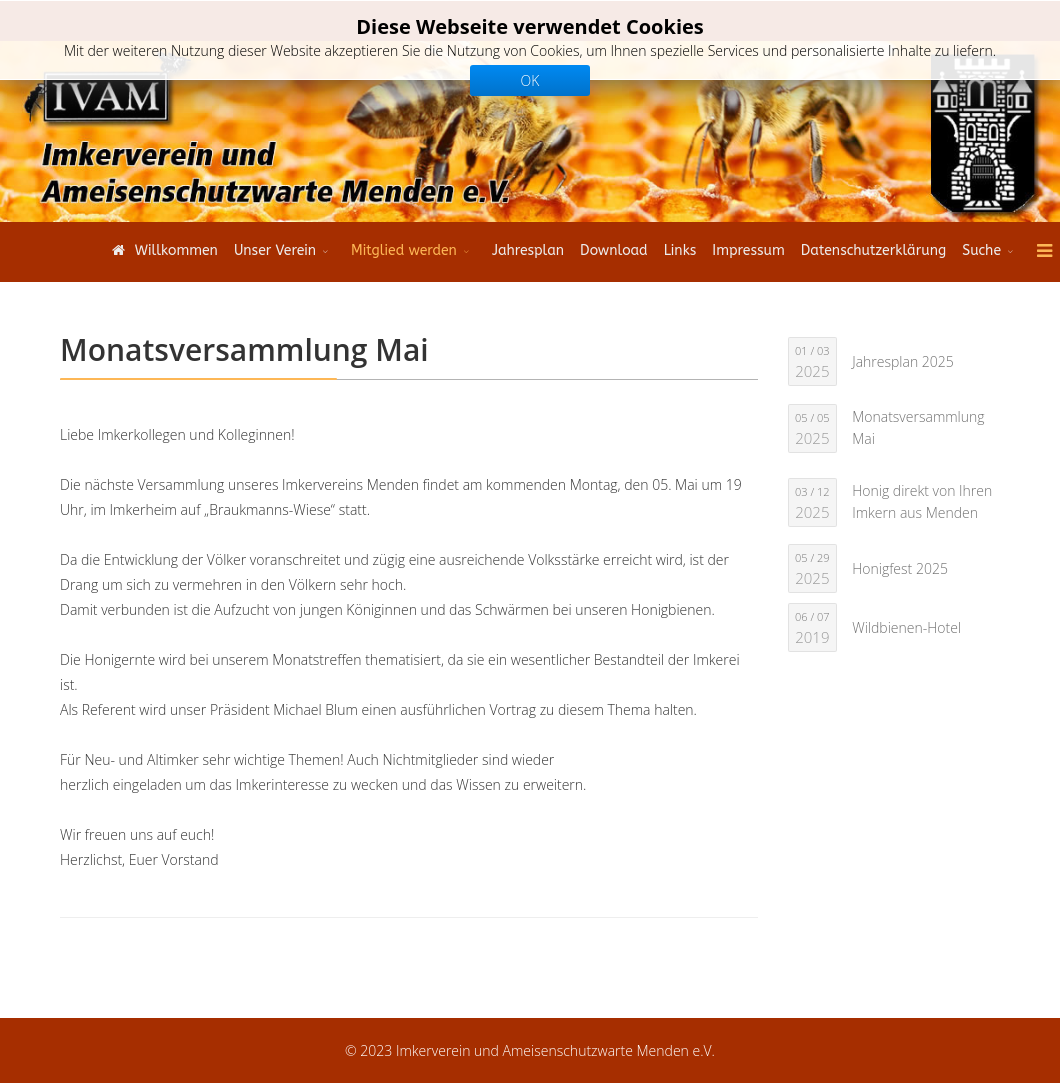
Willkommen (162, 250)
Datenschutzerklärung (873, 250)
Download (614, 250)
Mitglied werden (404, 250)
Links (680, 250)
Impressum (748, 250)
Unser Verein (275, 250)
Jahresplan (528, 250)
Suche (981, 250)
